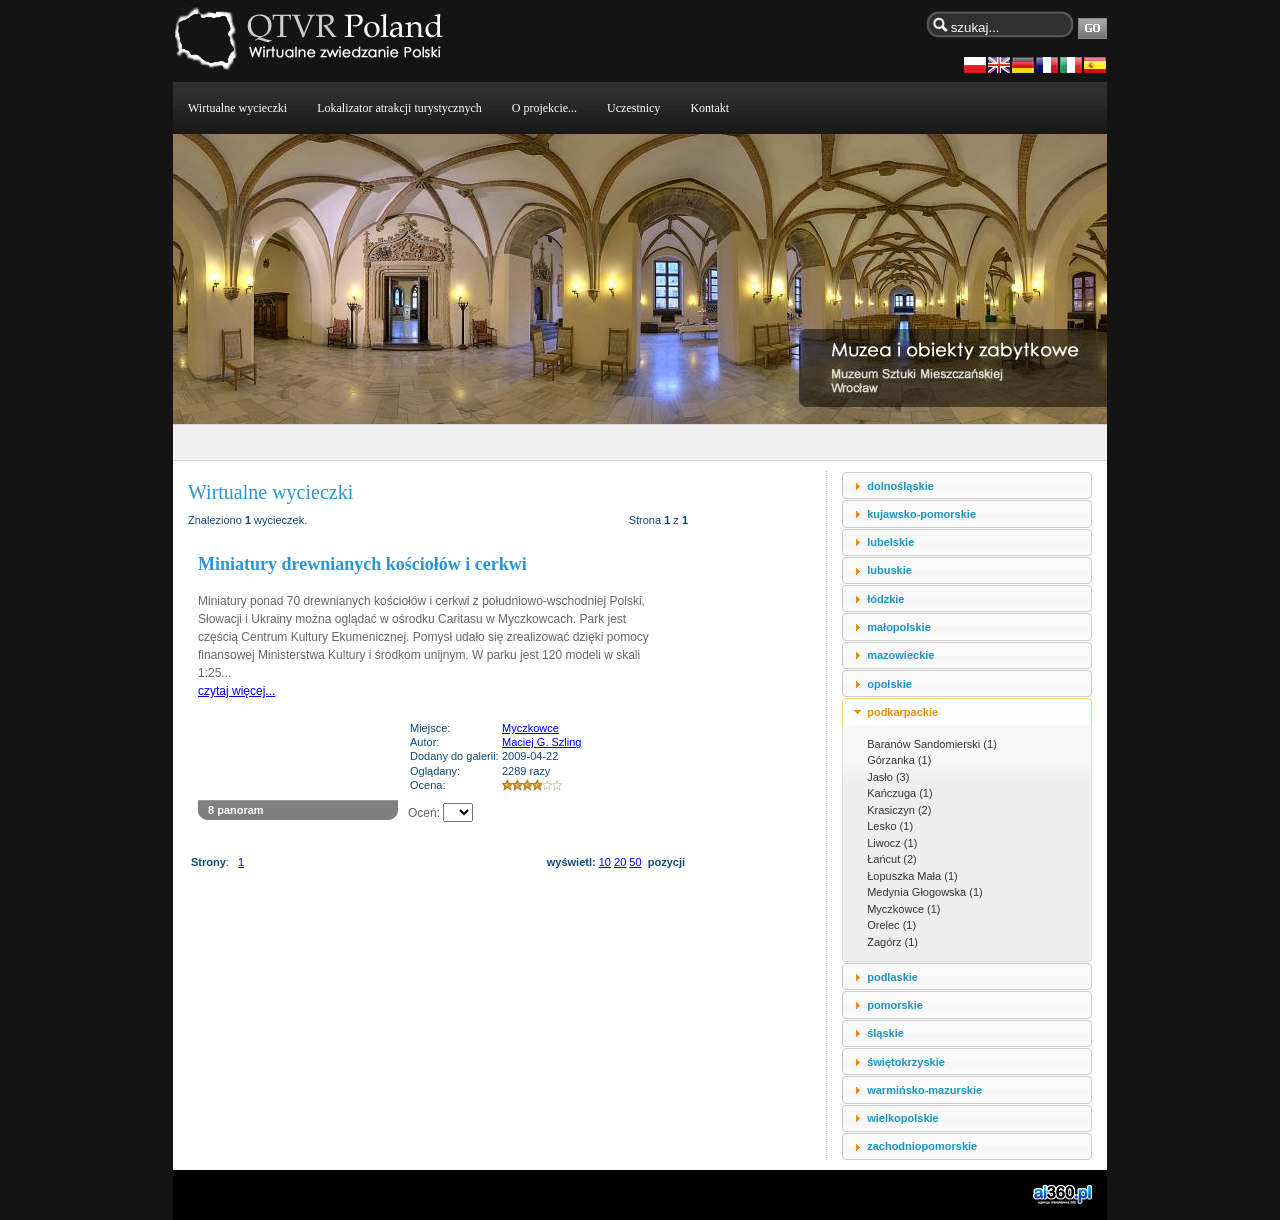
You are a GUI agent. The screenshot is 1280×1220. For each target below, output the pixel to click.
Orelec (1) (891, 925)
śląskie (885, 1033)
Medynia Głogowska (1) (925, 892)
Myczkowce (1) (903, 909)
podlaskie (892, 977)
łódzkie (885, 599)
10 (605, 862)
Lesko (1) (890, 826)
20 (620, 862)
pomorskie (895, 1005)
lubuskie (889, 570)
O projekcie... (544, 108)
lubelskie (890, 542)
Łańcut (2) (892, 859)
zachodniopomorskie (922, 1146)
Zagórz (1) (892, 942)
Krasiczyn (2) (899, 810)
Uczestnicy (633, 108)
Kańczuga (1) (899, 793)
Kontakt (709, 108)
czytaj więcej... (236, 691)
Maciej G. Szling (541, 742)
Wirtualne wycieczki (237, 108)
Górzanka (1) (899, 760)
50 (635, 862)
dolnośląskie (900, 486)
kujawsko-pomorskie (921, 514)
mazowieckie (900, 655)
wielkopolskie (903, 1118)
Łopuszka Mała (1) (912, 876)
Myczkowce (530, 728)
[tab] (967, 485)
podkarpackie (902, 712)
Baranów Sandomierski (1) (932, 744)
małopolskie (899, 627)
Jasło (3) (888, 777)
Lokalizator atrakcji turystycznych (399, 108)
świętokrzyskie (906, 1062)
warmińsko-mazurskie (924, 1090)
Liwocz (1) (892, 843)
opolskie (889, 684)
